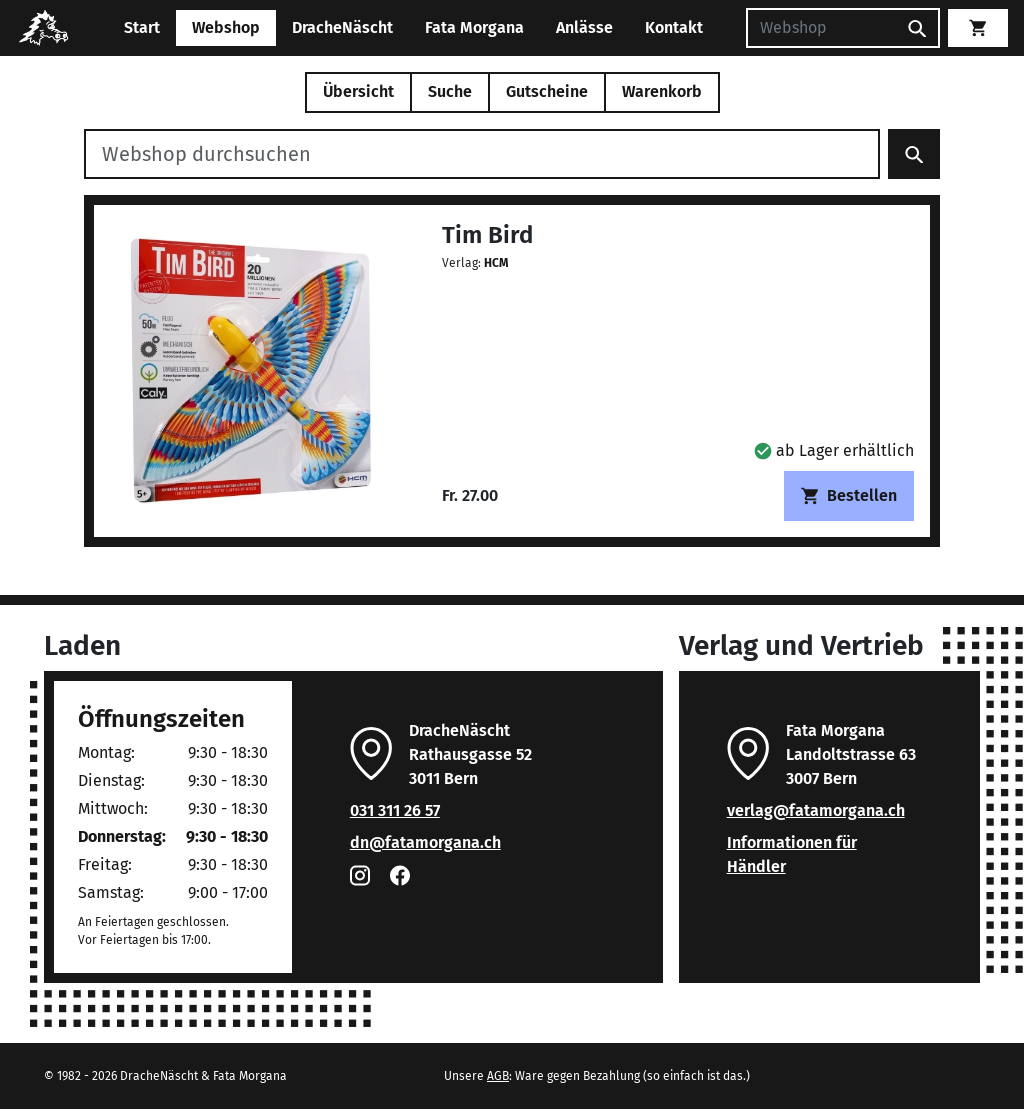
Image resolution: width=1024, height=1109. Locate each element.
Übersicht (358, 91)
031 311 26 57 (395, 810)
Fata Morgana (474, 27)
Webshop (226, 27)
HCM (496, 263)
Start (142, 27)
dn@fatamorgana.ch (425, 842)
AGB (498, 1076)
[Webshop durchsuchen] (482, 154)
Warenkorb (662, 91)
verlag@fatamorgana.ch (816, 810)
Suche (450, 91)
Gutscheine (547, 91)
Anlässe (584, 27)
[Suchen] (821, 28)
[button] (834, 450)
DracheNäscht (342, 27)
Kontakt (674, 27)
